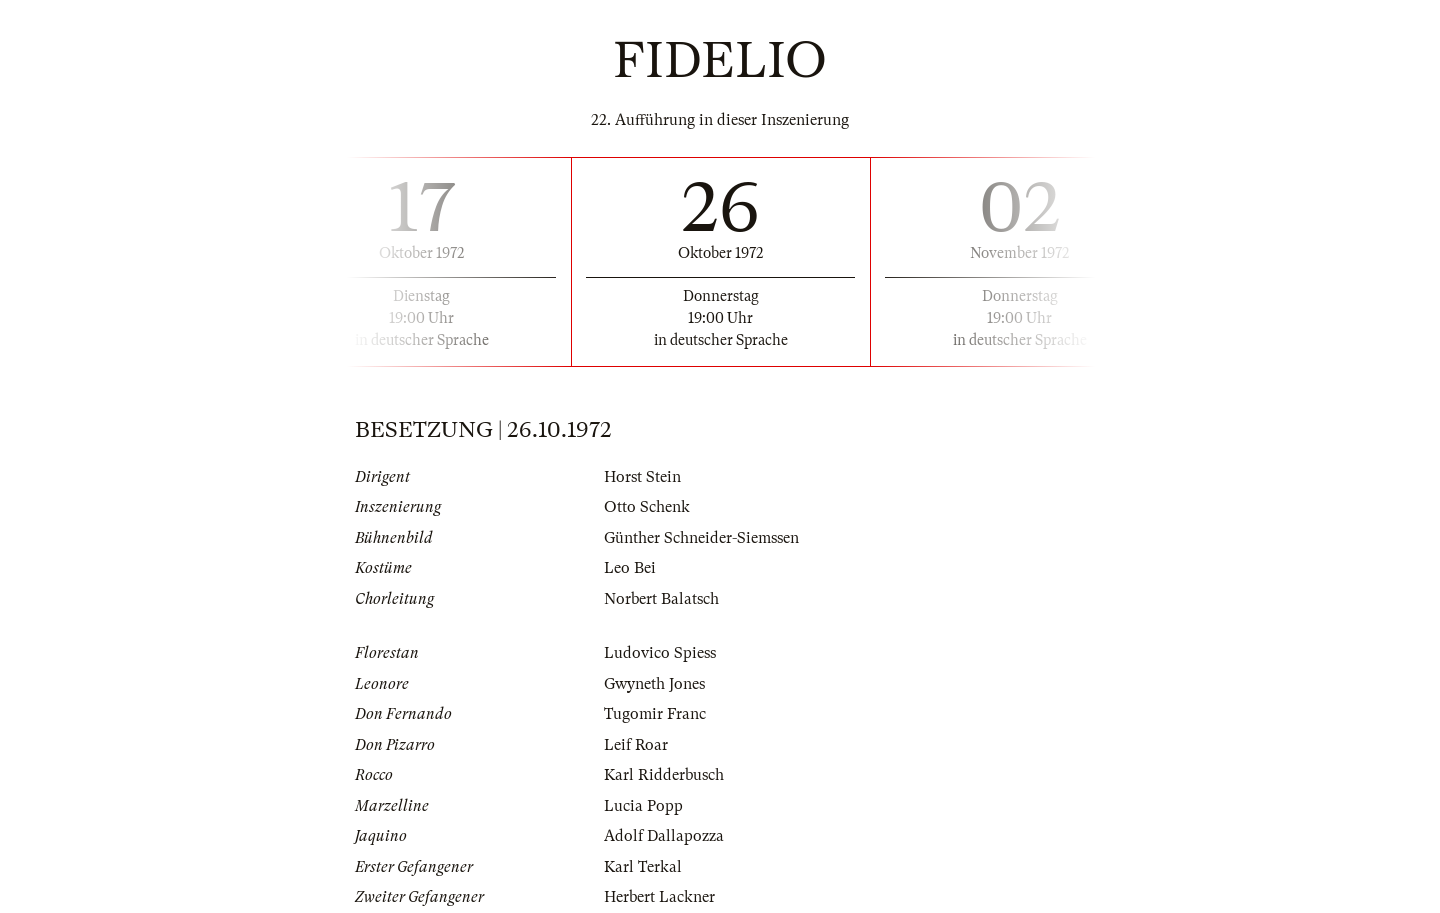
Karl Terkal (643, 867)
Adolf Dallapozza (664, 836)
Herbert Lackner (659, 897)
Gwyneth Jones (654, 684)
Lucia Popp (643, 806)
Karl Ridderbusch (664, 775)
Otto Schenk (647, 507)
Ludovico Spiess (660, 653)
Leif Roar (636, 745)
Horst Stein (642, 477)
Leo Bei (630, 568)
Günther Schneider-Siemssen (701, 538)
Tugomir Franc (655, 714)
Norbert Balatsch (661, 599)
